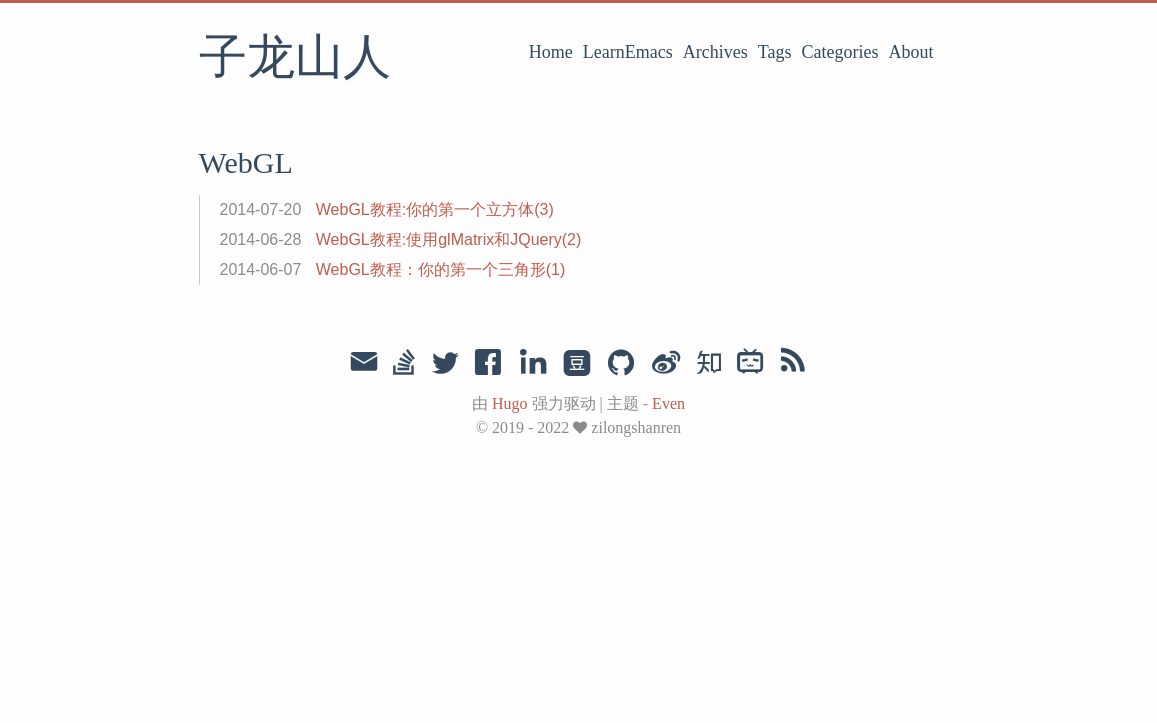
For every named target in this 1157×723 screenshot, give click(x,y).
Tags (775, 52)
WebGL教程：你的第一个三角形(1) (441, 269)
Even (668, 403)
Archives (715, 52)
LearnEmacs (628, 52)
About (911, 52)
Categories (840, 52)
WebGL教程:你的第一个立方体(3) (435, 209)
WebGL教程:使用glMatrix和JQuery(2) (449, 239)
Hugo (510, 403)
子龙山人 (295, 59)
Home (551, 52)
